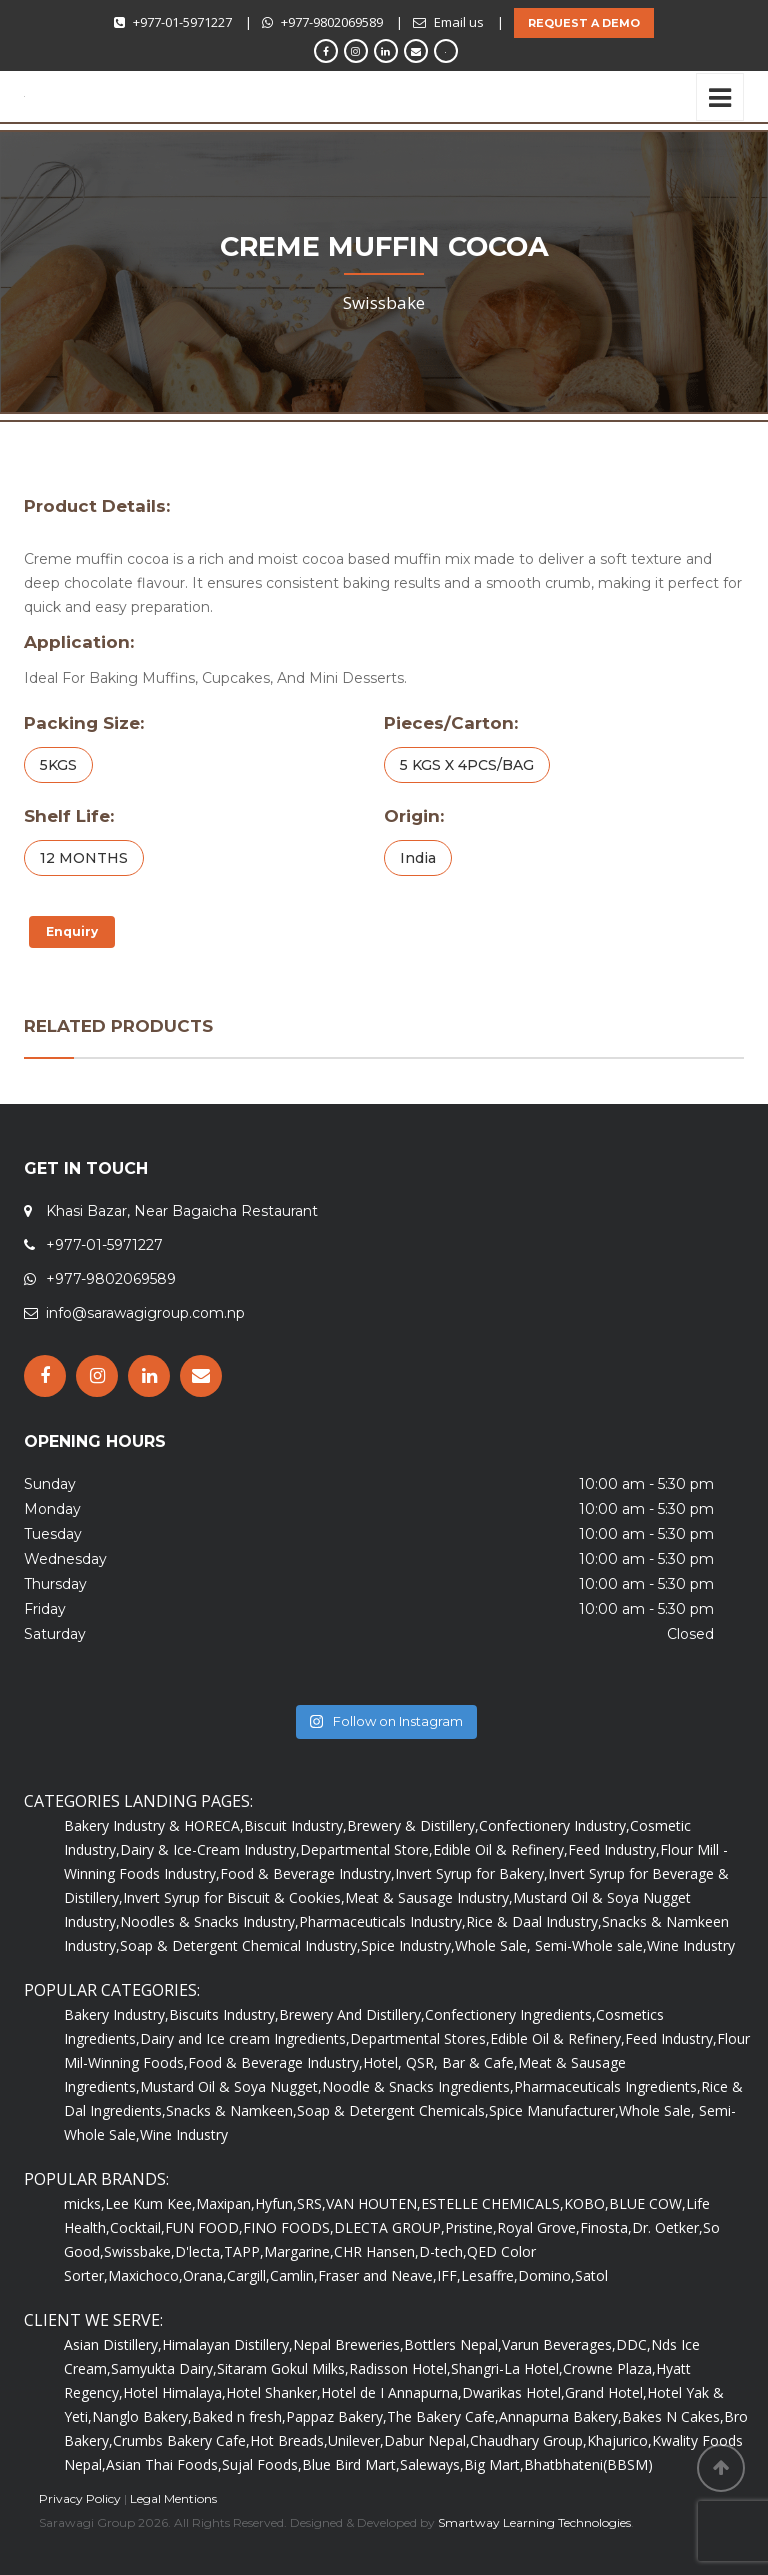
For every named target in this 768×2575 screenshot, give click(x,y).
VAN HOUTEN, (373, 2203)
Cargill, (248, 2275)
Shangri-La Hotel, (507, 2368)
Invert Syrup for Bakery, (471, 1873)
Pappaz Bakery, (336, 2416)
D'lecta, (199, 2251)
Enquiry (72, 931)
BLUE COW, (647, 2203)
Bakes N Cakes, (673, 2416)
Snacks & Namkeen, (231, 2110)
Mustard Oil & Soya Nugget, (231, 2086)
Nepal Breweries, (348, 2344)
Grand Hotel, (606, 2392)
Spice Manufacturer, (554, 2110)
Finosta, (606, 2227)
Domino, (546, 2275)
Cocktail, (137, 2227)
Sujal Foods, (262, 2464)
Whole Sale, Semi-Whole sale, (551, 1945)
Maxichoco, (145, 2275)
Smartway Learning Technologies (534, 2522)
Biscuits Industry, (224, 2014)
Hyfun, (276, 2203)
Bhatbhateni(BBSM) (588, 2464)
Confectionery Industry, (554, 1825)
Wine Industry (691, 1945)
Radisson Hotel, (400, 2368)
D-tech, (443, 2251)
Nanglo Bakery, (142, 2416)
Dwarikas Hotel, (513, 2392)
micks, (84, 2203)
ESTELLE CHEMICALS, (492, 2203)
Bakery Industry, (116, 2014)
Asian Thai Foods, (164, 2464)
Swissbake (384, 302)
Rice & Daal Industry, (534, 1921)
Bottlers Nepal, (453, 2344)
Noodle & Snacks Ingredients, (418, 2086)
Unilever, (356, 2440)
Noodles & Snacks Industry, (209, 1921)
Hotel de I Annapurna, (391, 2392)
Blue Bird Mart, (351, 2464)
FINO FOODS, (288, 2227)
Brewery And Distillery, (352, 2014)
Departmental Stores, (420, 2038)
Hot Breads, (289, 2440)
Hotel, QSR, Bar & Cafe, (440, 2062)
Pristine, (471, 2227)
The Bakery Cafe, (443, 2416)
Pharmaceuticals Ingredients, (607, 2086)
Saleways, (432, 2464)
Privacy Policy (80, 2498)
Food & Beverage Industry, (307, 1873)
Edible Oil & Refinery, (500, 1849)
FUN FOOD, (204, 2227)
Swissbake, (139, 2251)
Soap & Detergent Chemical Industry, (240, 1945)
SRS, (311, 2203)
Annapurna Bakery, (560, 2416)
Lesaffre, (489, 2275)
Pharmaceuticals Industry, (382, 1921)
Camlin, (294, 2275)
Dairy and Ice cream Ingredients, (245, 2038)
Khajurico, (619, 2440)
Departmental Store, (366, 1849)
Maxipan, (225, 2203)
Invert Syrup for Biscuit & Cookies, (234, 1897)
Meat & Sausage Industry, (429, 1897)
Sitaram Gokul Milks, (283, 2368)
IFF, (449, 2275)
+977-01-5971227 (182, 22)
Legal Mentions (173, 2498)
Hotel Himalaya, (174, 2392)
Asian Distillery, (113, 2344)
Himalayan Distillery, (227, 2344)
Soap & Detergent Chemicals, (393, 2110)
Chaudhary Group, (528, 2440)
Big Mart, (494, 2464)
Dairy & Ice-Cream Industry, (210, 1849)
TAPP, (244, 2251)
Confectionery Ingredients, (510, 2014)
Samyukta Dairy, (164, 2368)
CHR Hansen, (376, 2251)
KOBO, (586, 2203)
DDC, (633, 2344)
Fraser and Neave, (377, 2275)
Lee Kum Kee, (150, 2203)
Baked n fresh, (239, 2416)
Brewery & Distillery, (413, 1825)
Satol (591, 2275)
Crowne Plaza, (609, 2368)
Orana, (205, 2275)
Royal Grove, (538, 2227)
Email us (459, 22)
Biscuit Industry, (295, 1825)
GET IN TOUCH (86, 1168)
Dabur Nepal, (427, 2440)
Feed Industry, (614, 1849)
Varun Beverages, (559, 2344)
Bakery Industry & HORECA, (154, 1825)
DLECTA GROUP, (389, 2227)
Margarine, (299, 2251)
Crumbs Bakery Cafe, (181, 2440)
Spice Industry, (408, 1945)
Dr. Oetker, (667, 2227)
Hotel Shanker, (273, 2392)
